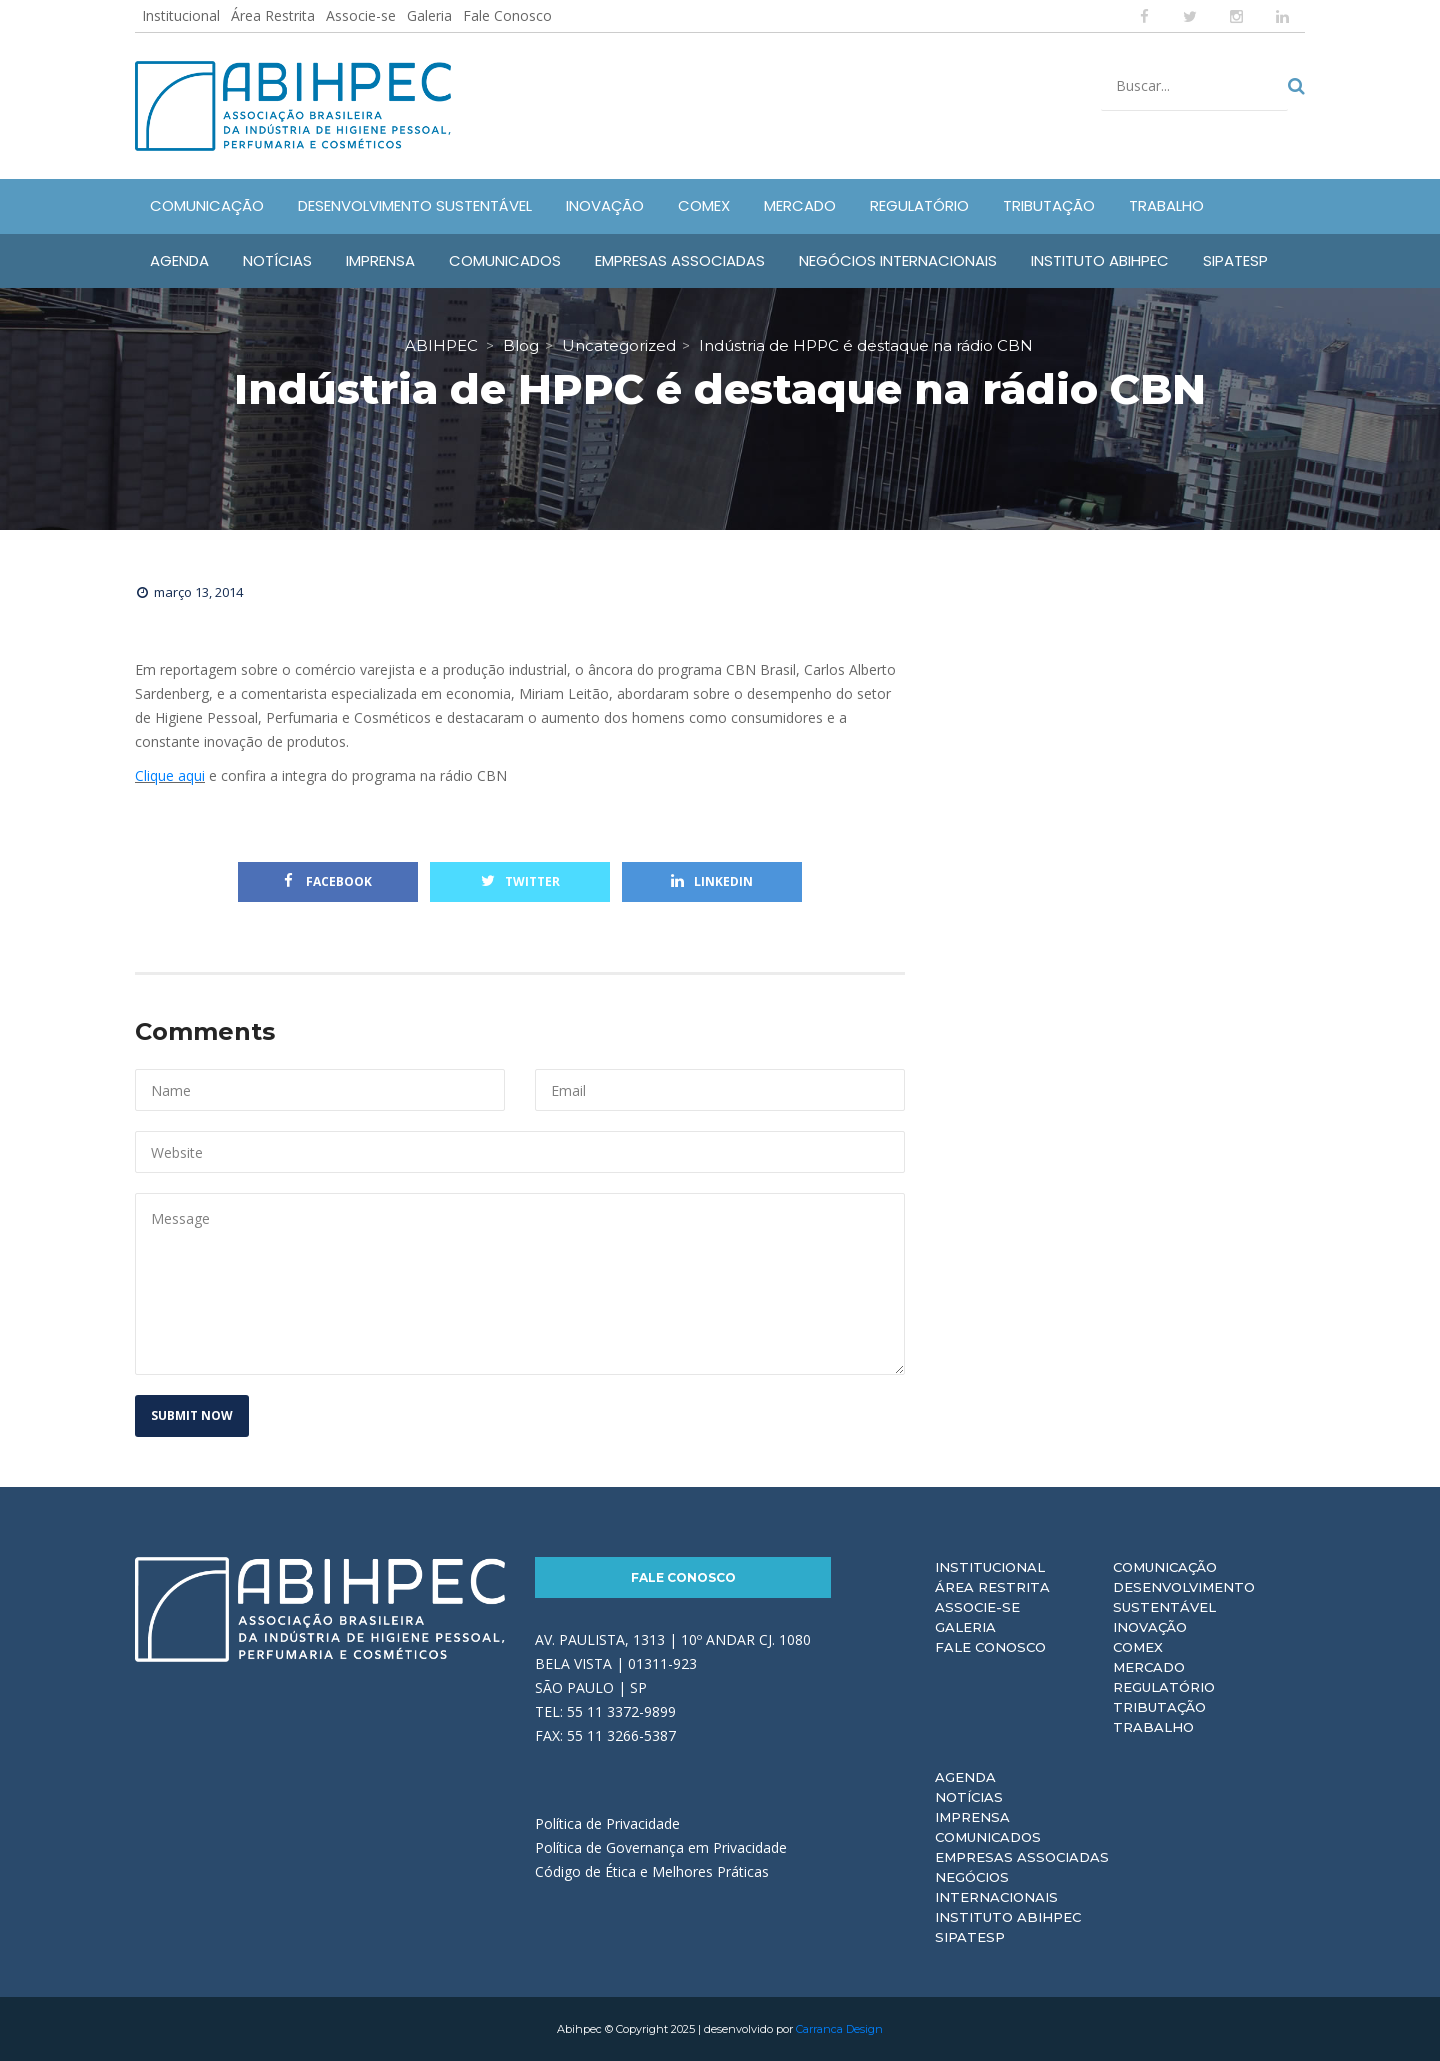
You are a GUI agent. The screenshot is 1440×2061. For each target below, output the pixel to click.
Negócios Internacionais (996, 1887)
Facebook (328, 881)
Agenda (965, 1777)
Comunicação (1165, 1567)
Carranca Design (839, 2029)
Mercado (1149, 1667)
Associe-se (361, 15)
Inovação (1150, 1627)
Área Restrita (273, 15)
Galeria (429, 15)
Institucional (181, 15)
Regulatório (1164, 1687)
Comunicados (988, 1837)
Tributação (1159, 1707)
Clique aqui (170, 775)
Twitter (520, 881)
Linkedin (712, 881)
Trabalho (1153, 1727)
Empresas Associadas (1022, 1857)
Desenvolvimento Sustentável (1184, 1597)
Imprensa (972, 1817)
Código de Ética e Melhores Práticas (652, 1871)
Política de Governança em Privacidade (661, 1847)
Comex (1138, 1647)
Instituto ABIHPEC (1008, 1917)
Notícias (969, 1797)
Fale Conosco (507, 15)
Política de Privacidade (607, 1823)
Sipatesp (970, 1937)
